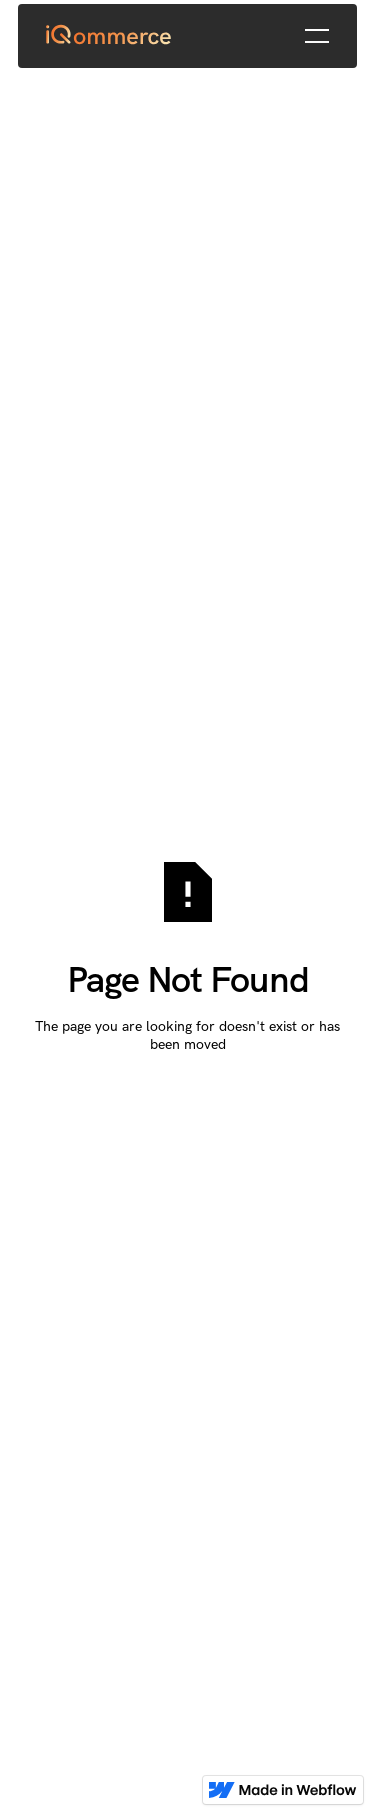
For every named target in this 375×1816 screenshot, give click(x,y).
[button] (317, 36)
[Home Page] (110, 36)
